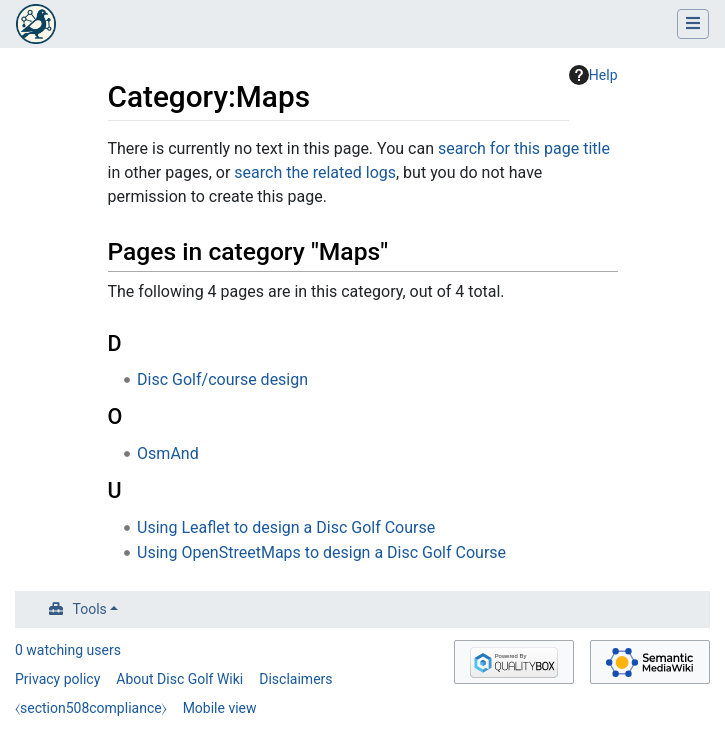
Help (593, 75)
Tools (90, 609)
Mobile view (220, 708)
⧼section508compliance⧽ (91, 708)
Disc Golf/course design (222, 379)
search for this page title (524, 148)
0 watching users (68, 650)
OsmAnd (168, 453)
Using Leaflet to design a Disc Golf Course (286, 527)
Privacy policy (57, 679)
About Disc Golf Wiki (179, 679)
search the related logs (315, 172)
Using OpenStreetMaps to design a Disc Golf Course (321, 552)
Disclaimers (295, 679)
